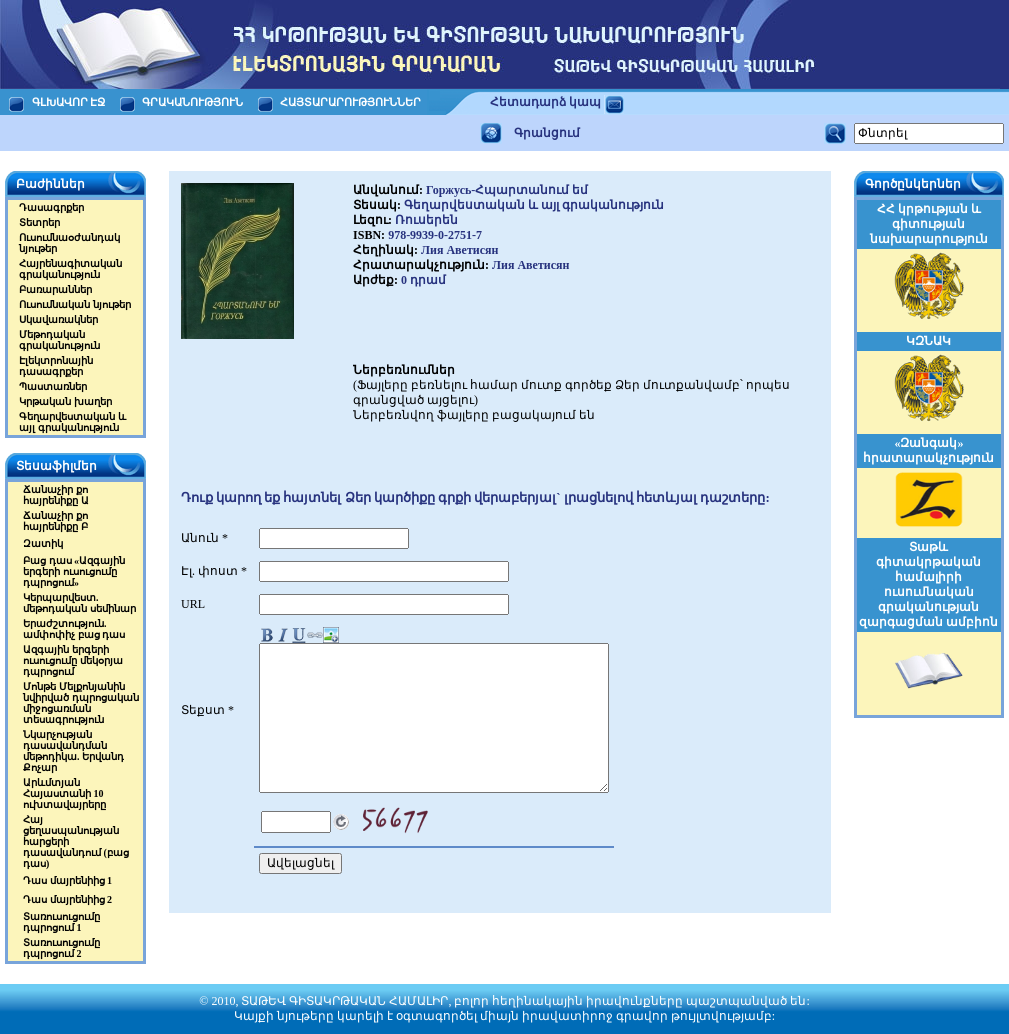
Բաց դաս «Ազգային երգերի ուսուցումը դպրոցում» (74, 571)
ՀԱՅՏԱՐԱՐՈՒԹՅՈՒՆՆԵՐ (351, 102)
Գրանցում (547, 133)
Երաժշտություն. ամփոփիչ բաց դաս (74, 629)
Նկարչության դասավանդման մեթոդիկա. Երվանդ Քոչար (73, 751)
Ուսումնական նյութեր (75, 304)
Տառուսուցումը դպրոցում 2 (61, 948)
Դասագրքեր (51, 207)
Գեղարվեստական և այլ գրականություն (72, 422)
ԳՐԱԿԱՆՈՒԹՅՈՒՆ (193, 102)
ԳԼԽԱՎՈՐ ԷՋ (68, 102)
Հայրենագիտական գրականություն (70, 269)
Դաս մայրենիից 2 (67, 899)
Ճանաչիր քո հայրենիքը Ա (56, 495)
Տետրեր (39, 222)
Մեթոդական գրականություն (59, 340)
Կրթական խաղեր (65, 401)
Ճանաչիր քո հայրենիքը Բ (55, 521)
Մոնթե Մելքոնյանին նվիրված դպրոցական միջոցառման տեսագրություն (81, 703)
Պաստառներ (53, 386)
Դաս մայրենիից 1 (67, 880)
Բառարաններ (55, 289)
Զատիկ (43, 543)
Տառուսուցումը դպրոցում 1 (61, 922)
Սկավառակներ (58, 319)
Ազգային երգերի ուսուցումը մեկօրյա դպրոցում (73, 660)
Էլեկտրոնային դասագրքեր (56, 366)
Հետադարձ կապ (545, 102)
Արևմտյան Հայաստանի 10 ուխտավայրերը (64, 793)
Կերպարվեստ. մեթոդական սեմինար (79, 603)
